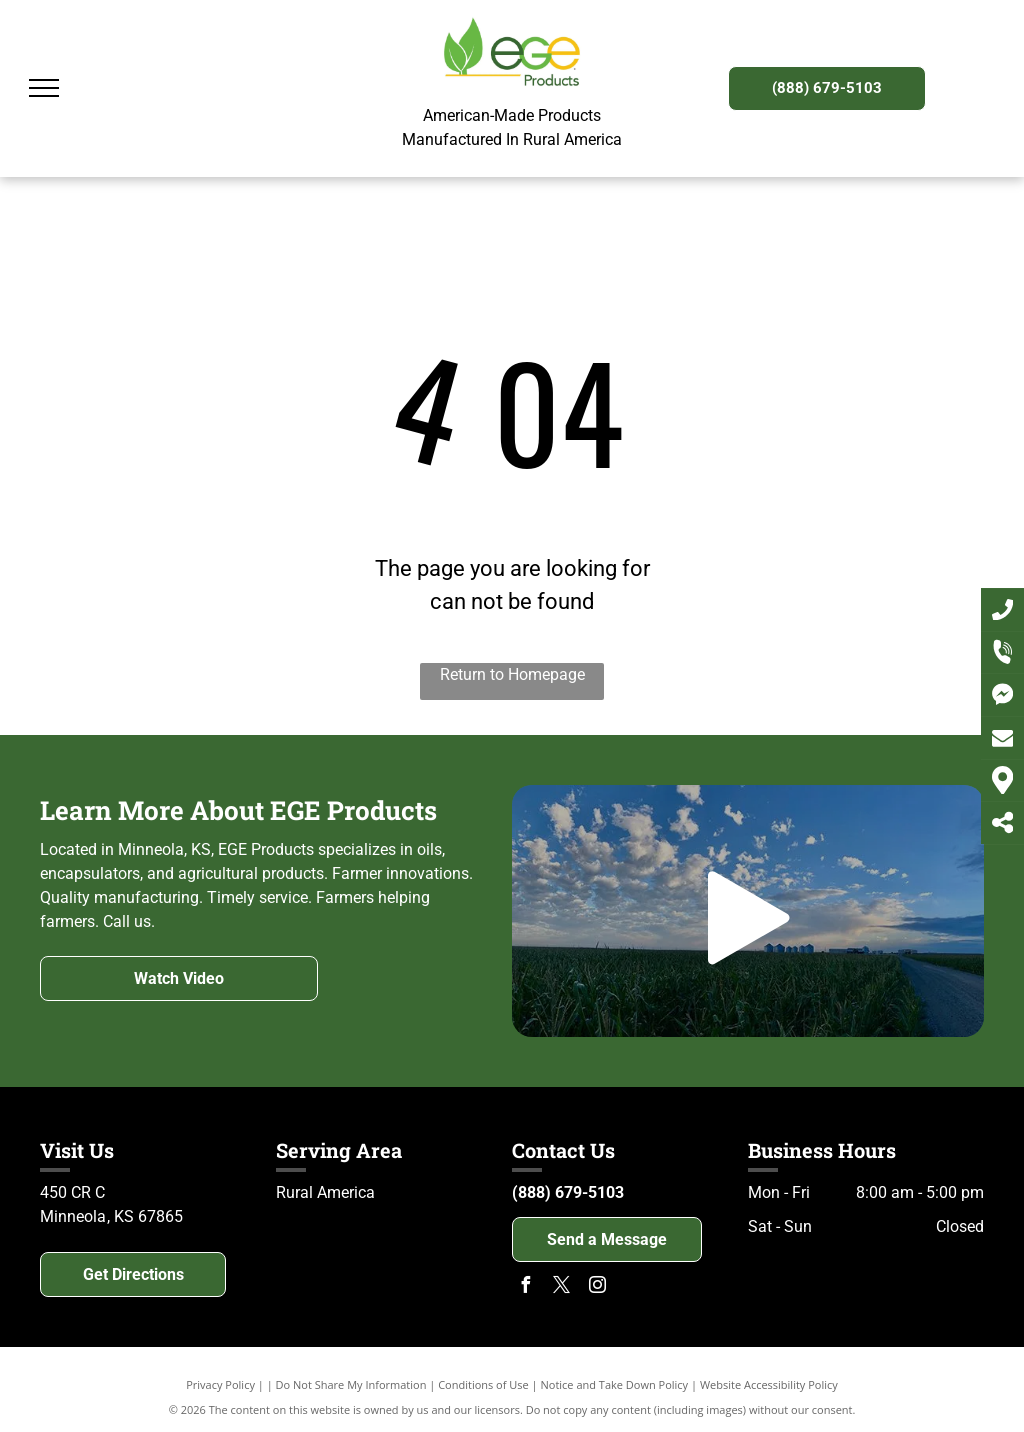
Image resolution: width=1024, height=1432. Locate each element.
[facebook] (525, 1287)
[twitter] (561, 1287)
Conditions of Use (483, 1384)
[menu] (44, 88)
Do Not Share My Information (351, 1384)
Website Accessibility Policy (769, 1384)
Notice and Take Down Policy (615, 1384)
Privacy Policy (220, 1384)
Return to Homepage (512, 674)
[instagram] (597, 1287)
